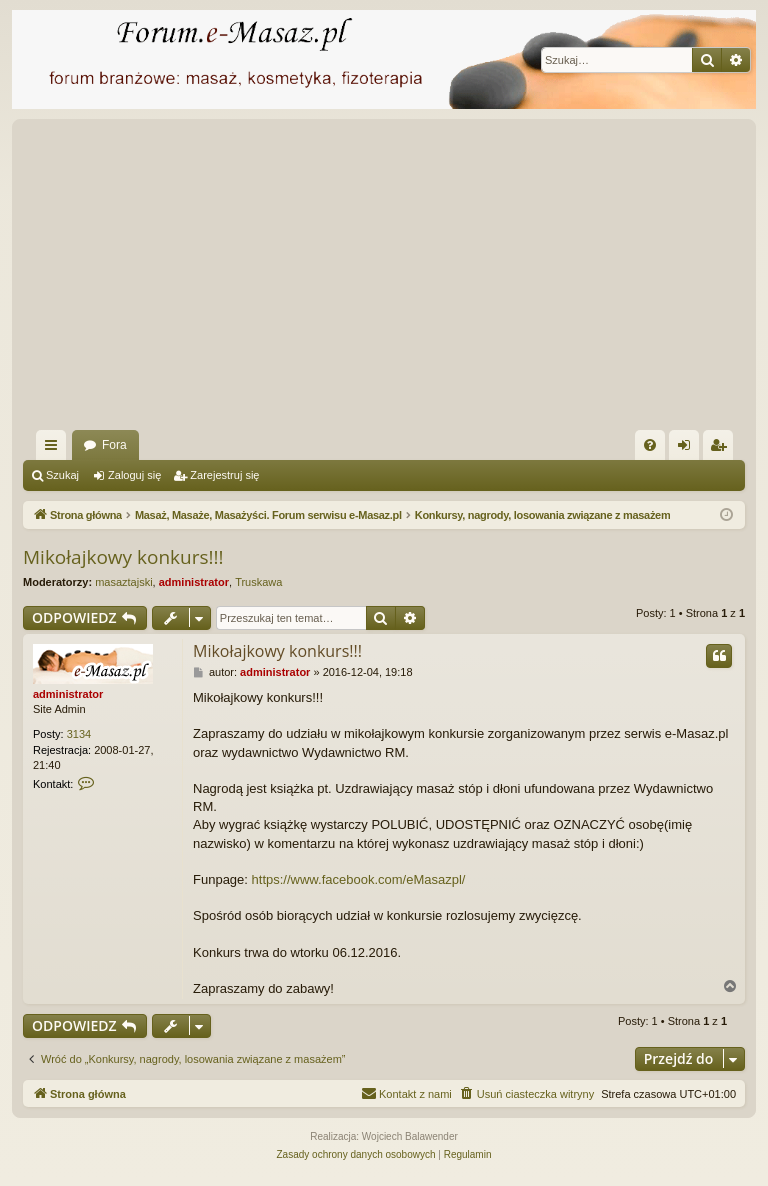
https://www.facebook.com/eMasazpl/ (359, 879)
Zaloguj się (134, 475)
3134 (79, 734)
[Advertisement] (384, 280)
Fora (114, 445)
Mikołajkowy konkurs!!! (123, 557)
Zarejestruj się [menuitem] (722, 449)
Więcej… (55, 449)
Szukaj (62, 475)
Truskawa (258, 582)
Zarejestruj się (224, 475)
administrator (194, 582)
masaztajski (123, 582)
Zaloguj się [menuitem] (688, 449)
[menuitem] (650, 445)
